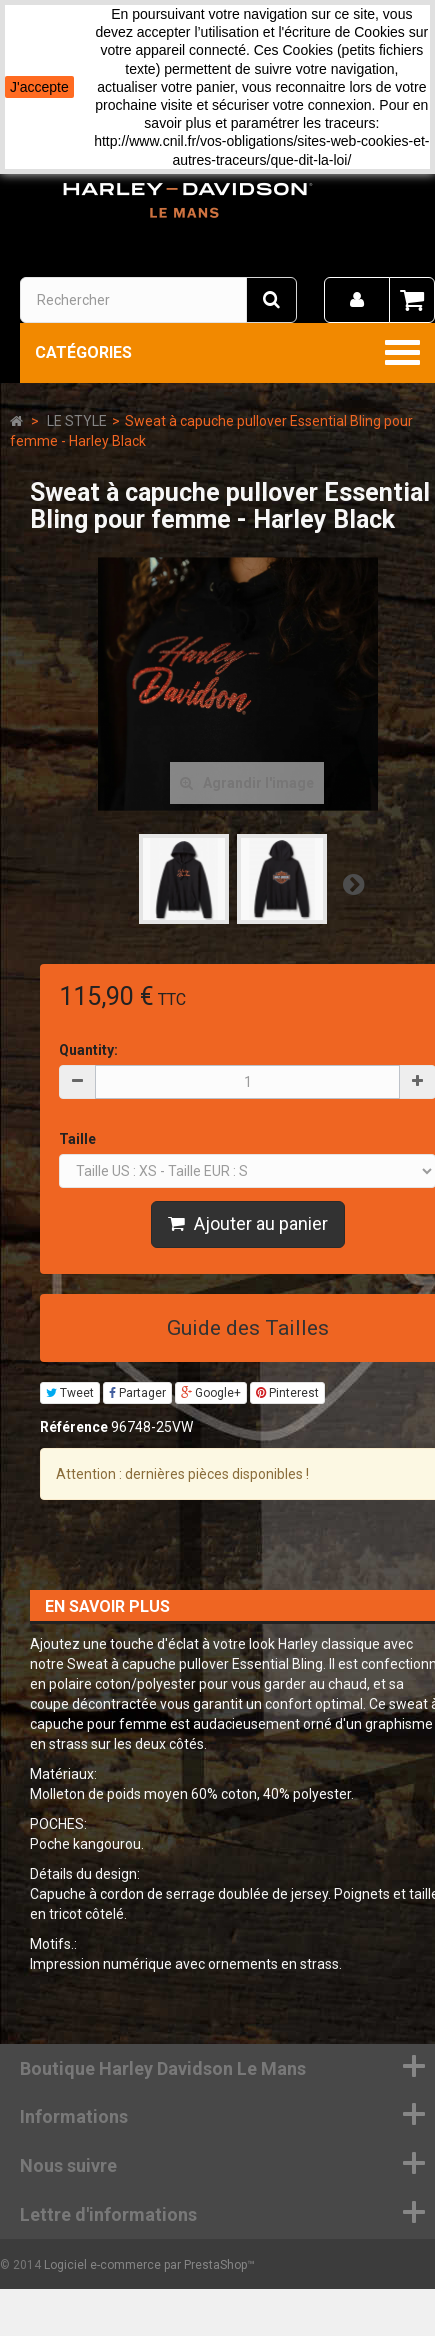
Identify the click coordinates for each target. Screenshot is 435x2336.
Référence (74, 1427)
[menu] (357, 300)
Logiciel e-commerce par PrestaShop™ (149, 2265)
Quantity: (88, 1050)
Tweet (70, 1393)
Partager (137, 1393)
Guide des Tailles (248, 1328)
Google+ (211, 1393)
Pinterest (287, 1393)
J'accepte (39, 87)
